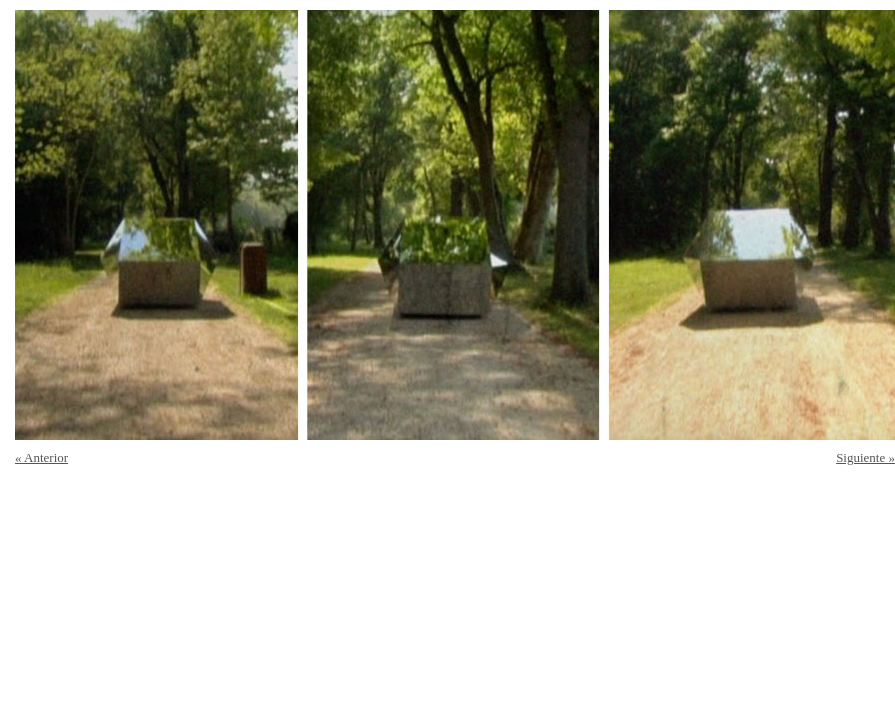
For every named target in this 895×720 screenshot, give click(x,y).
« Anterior (41, 457)
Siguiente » (865, 457)
